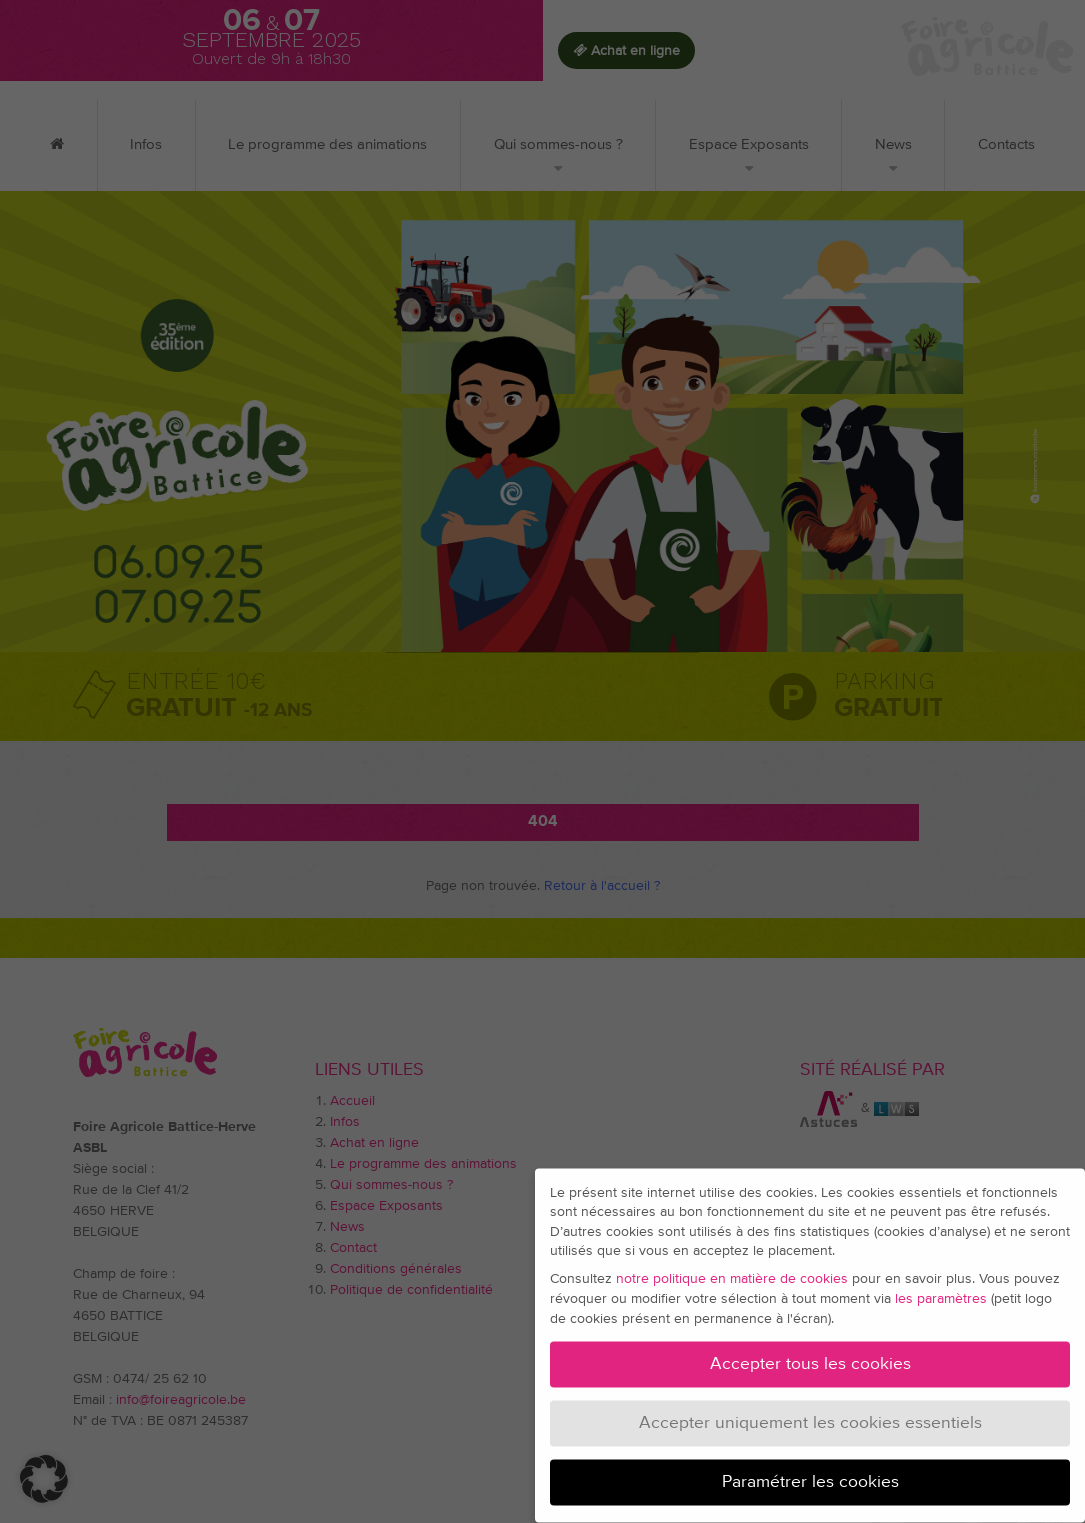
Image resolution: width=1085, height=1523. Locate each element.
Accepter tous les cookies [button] (810, 1357)
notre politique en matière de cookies (732, 1272)
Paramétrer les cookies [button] (810, 1475)
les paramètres (941, 1292)
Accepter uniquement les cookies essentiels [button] (810, 1416)
